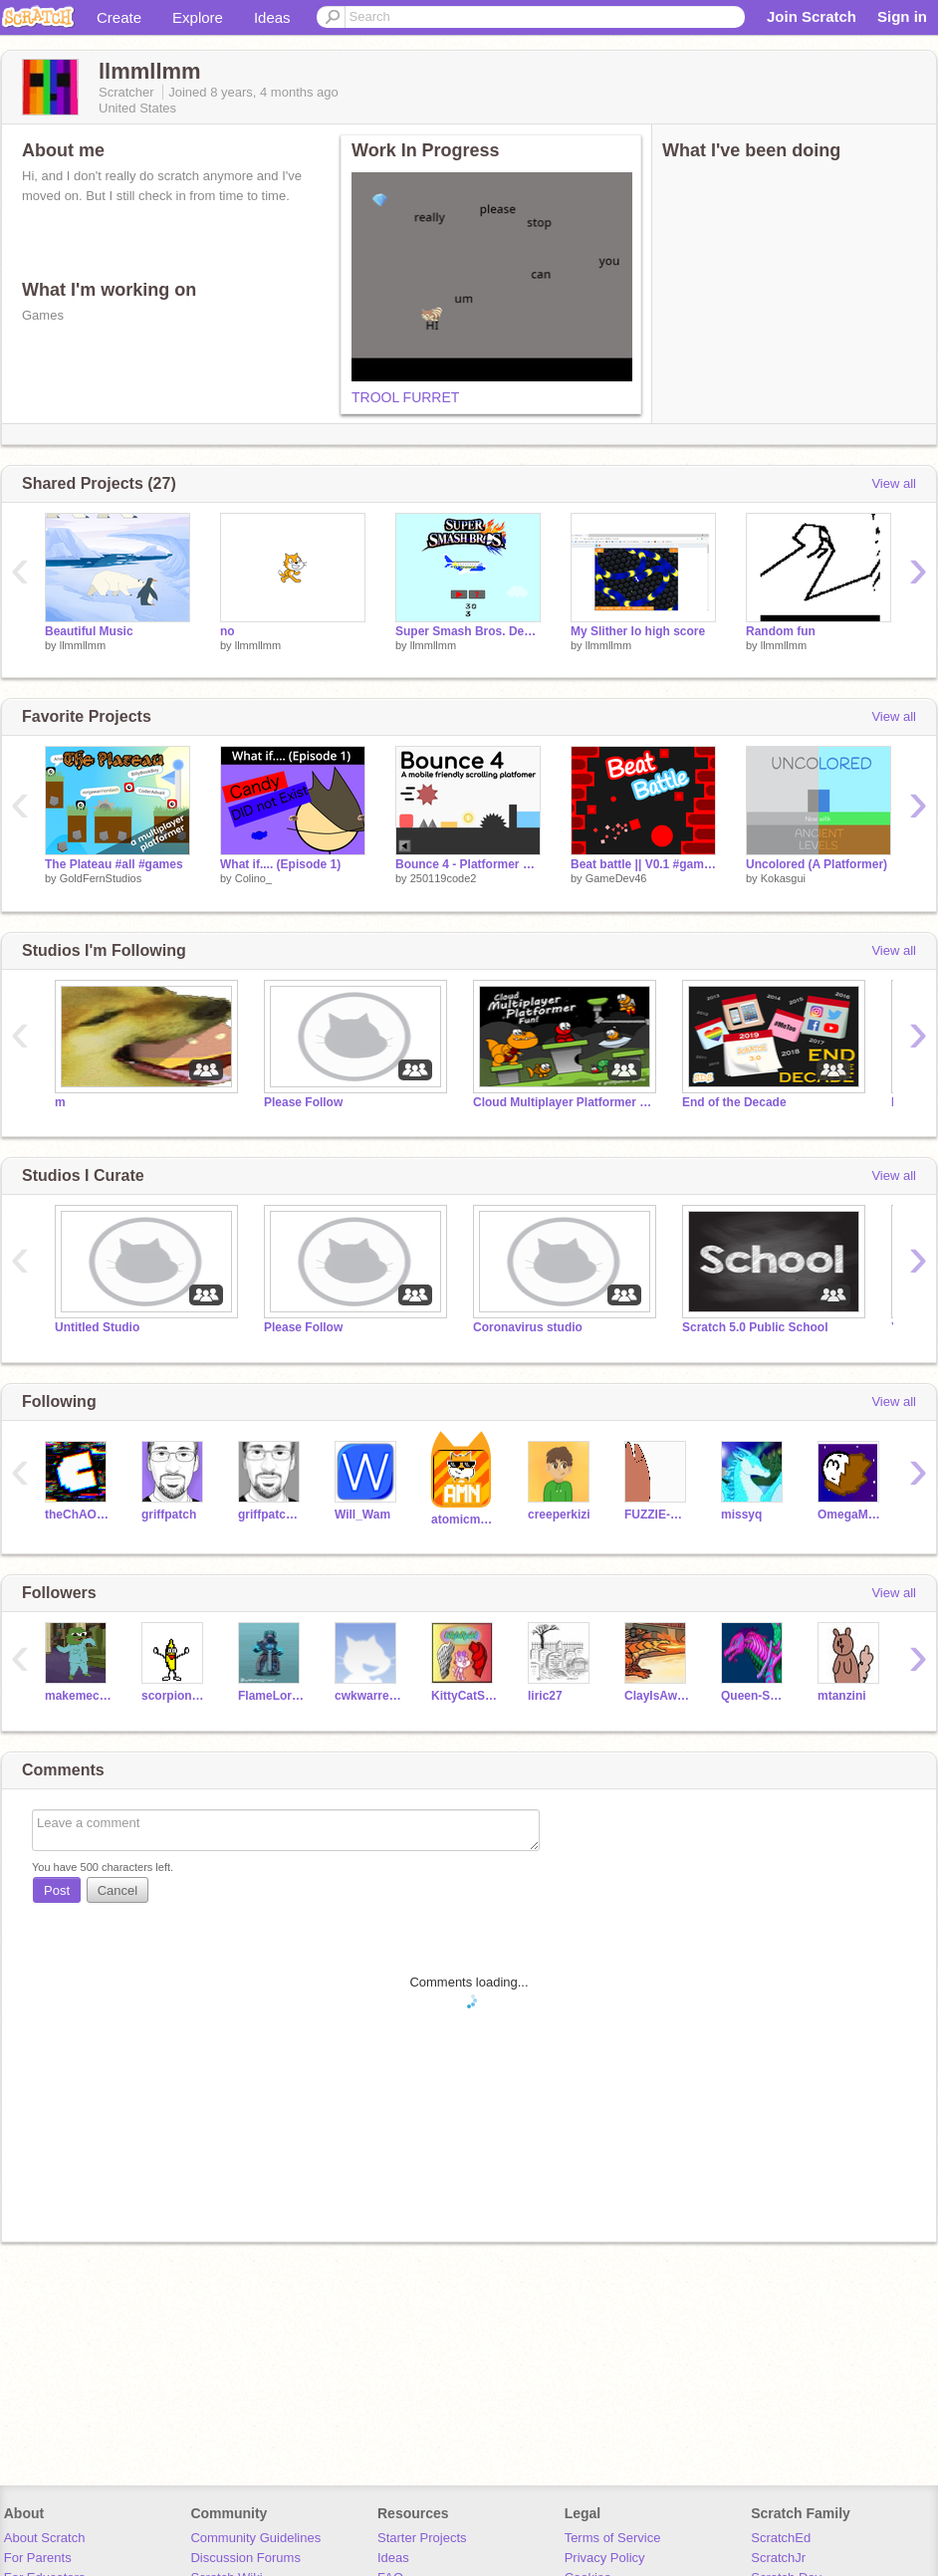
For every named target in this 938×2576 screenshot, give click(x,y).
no (227, 631)
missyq (741, 1515)
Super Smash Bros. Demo (468, 631)
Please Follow (303, 1102)
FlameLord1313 (271, 1696)
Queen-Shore (754, 1696)
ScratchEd (781, 2537)
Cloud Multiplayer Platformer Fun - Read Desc (562, 1102)
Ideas (272, 17)
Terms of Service (613, 2537)
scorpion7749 (174, 1696)
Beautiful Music (89, 631)
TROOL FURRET (405, 397)
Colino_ (253, 878)
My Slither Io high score (638, 631)
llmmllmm (83, 645)
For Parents (38, 2557)
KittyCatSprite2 (464, 1696)
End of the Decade (734, 1102)
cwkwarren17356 (368, 1696)
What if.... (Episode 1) (280, 864)
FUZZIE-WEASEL (657, 1515)
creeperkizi (559, 1515)
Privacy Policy (605, 2557)
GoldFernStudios (101, 878)
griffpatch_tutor (271, 1515)
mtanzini (842, 1696)
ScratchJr (778, 2557)
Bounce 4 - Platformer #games (468, 864)
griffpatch (168, 1515)
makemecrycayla (78, 1696)
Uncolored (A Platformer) (816, 864)
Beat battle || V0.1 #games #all (643, 864)
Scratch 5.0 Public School (755, 1327)
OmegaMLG (851, 1515)
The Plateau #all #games (114, 864)
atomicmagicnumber (464, 1519)
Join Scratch (811, 16)
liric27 (545, 1696)
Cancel (117, 1890)
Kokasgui (783, 878)
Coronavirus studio (528, 1327)
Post (57, 1890)
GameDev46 (616, 878)
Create (119, 17)
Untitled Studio (97, 1327)
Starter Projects (422, 2537)
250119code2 (443, 878)
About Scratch (45, 2537)
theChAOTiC (78, 1515)
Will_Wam (362, 1515)
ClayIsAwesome (657, 1696)
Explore (197, 17)
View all (893, 483)
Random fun (781, 631)
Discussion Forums (245, 2557)
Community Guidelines (255, 2537)
